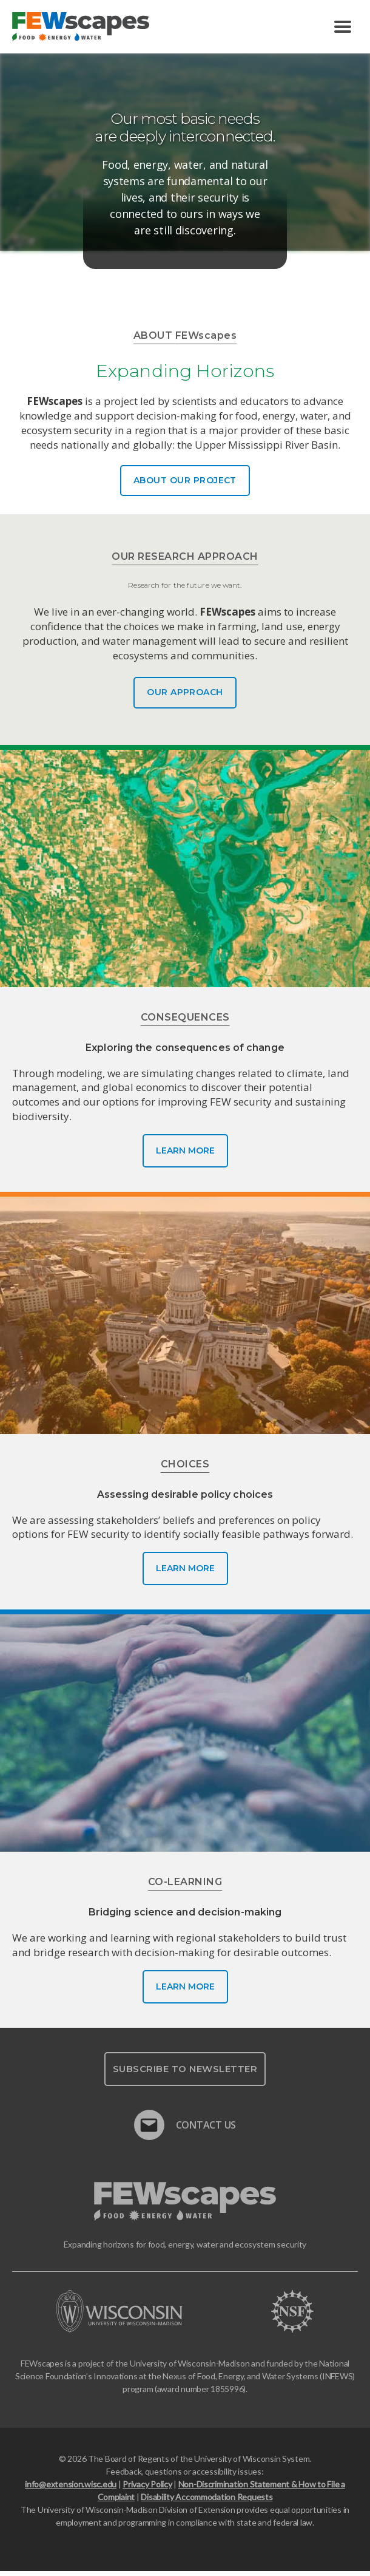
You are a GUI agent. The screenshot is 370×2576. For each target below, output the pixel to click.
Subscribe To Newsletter (185, 2073)
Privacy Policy (147, 2489)
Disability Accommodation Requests (206, 2501)
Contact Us (185, 2124)
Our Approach (185, 697)
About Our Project (185, 480)
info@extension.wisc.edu (70, 2489)
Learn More (185, 1155)
